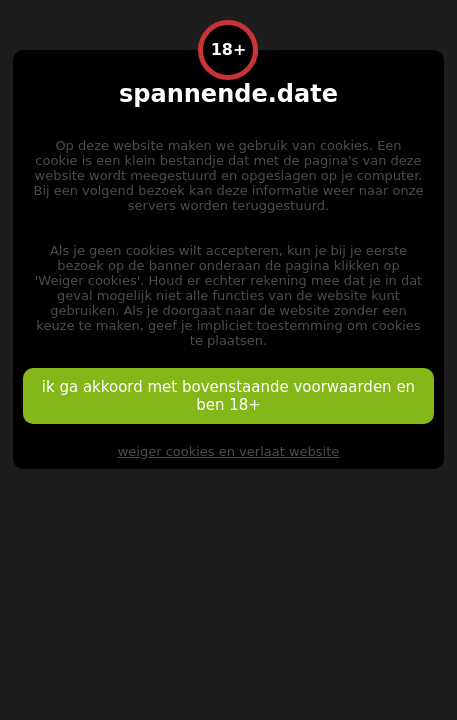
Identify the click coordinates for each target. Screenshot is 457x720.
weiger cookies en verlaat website (229, 451)
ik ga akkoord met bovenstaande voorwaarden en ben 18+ (228, 396)
